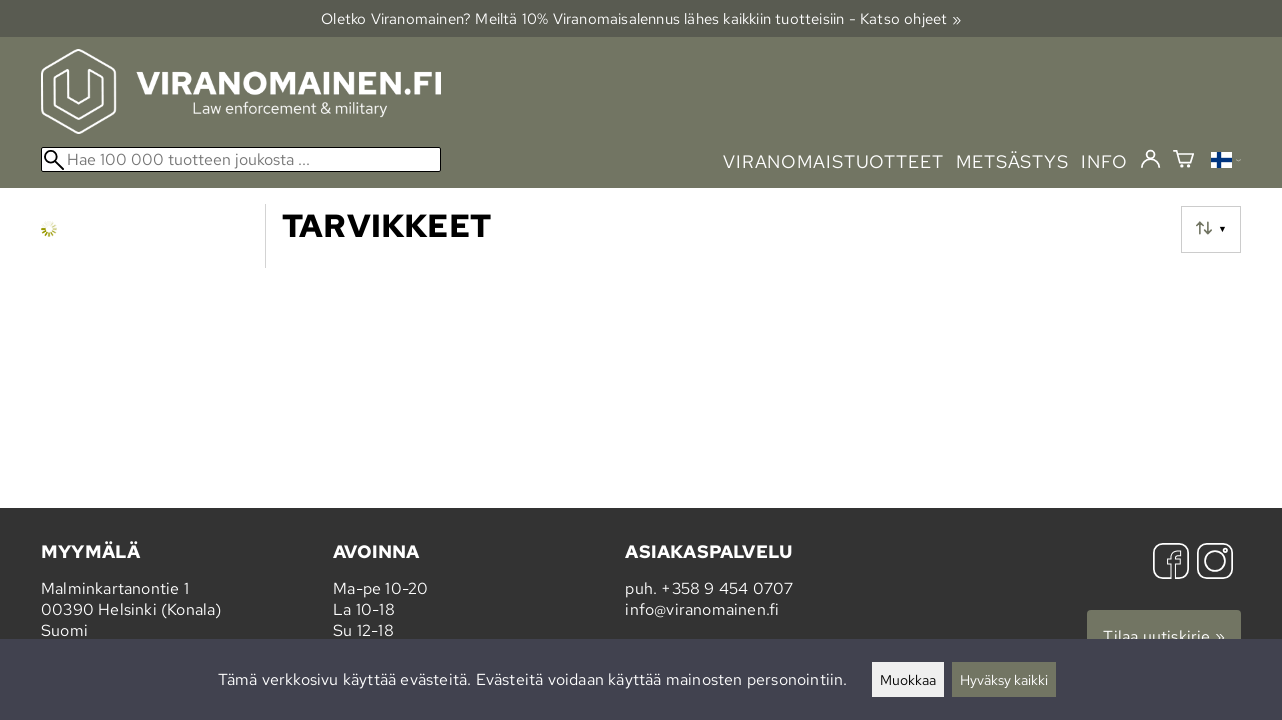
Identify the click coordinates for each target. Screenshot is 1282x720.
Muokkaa (908, 679)
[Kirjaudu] (1150, 160)
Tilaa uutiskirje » (1164, 636)
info (1104, 161)
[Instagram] (1215, 563)
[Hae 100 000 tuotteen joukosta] (241, 159)
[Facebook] (1171, 563)
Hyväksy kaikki (1004, 679)
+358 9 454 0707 (727, 588)
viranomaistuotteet (833, 161)
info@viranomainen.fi (702, 609)
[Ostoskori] (1183, 161)
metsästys (1012, 161)
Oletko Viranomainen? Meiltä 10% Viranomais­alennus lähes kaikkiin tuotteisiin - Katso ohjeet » (641, 18)
